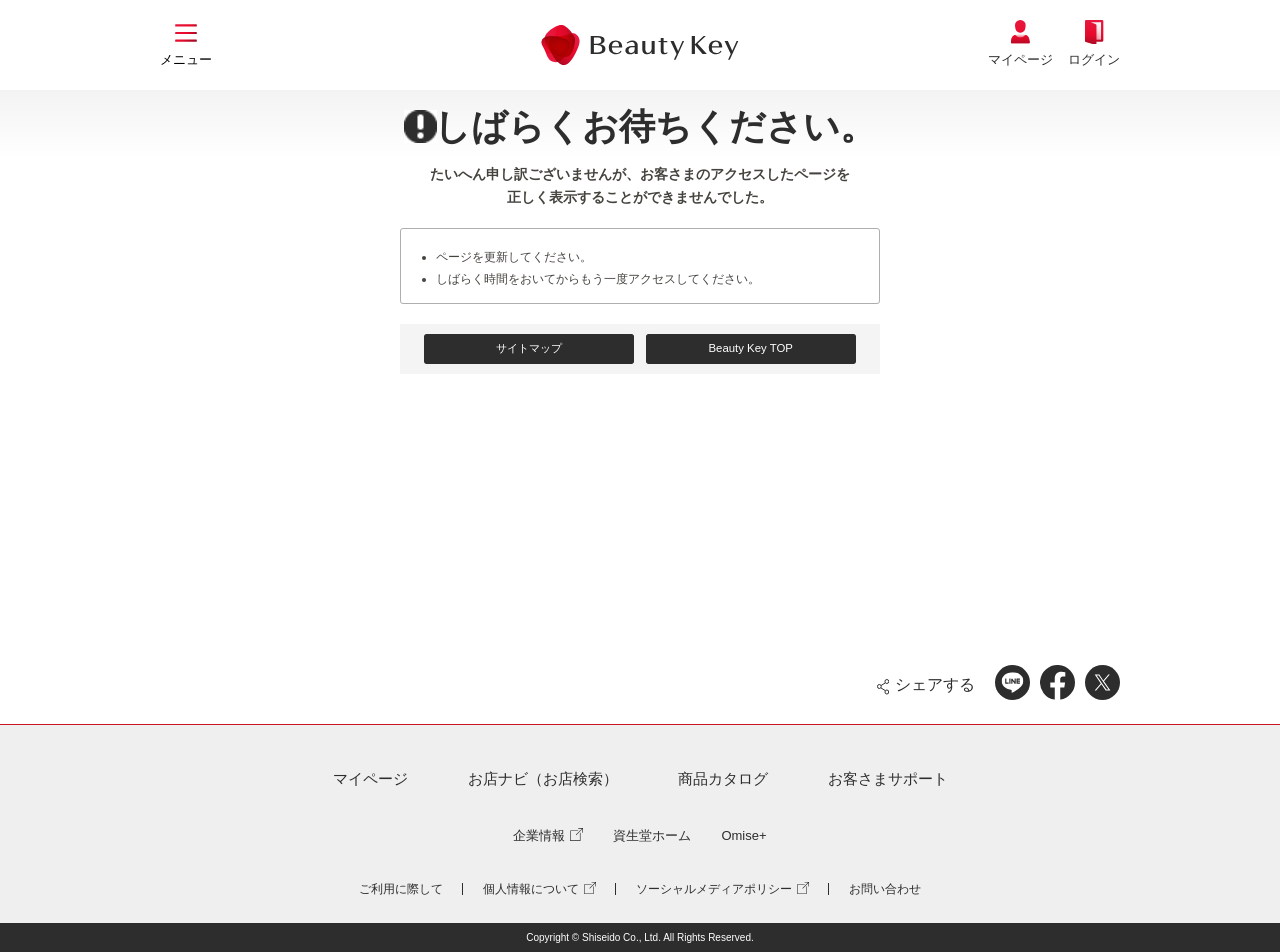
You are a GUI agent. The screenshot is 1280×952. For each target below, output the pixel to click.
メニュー (186, 59)
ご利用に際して (401, 889)
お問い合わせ (885, 889)
